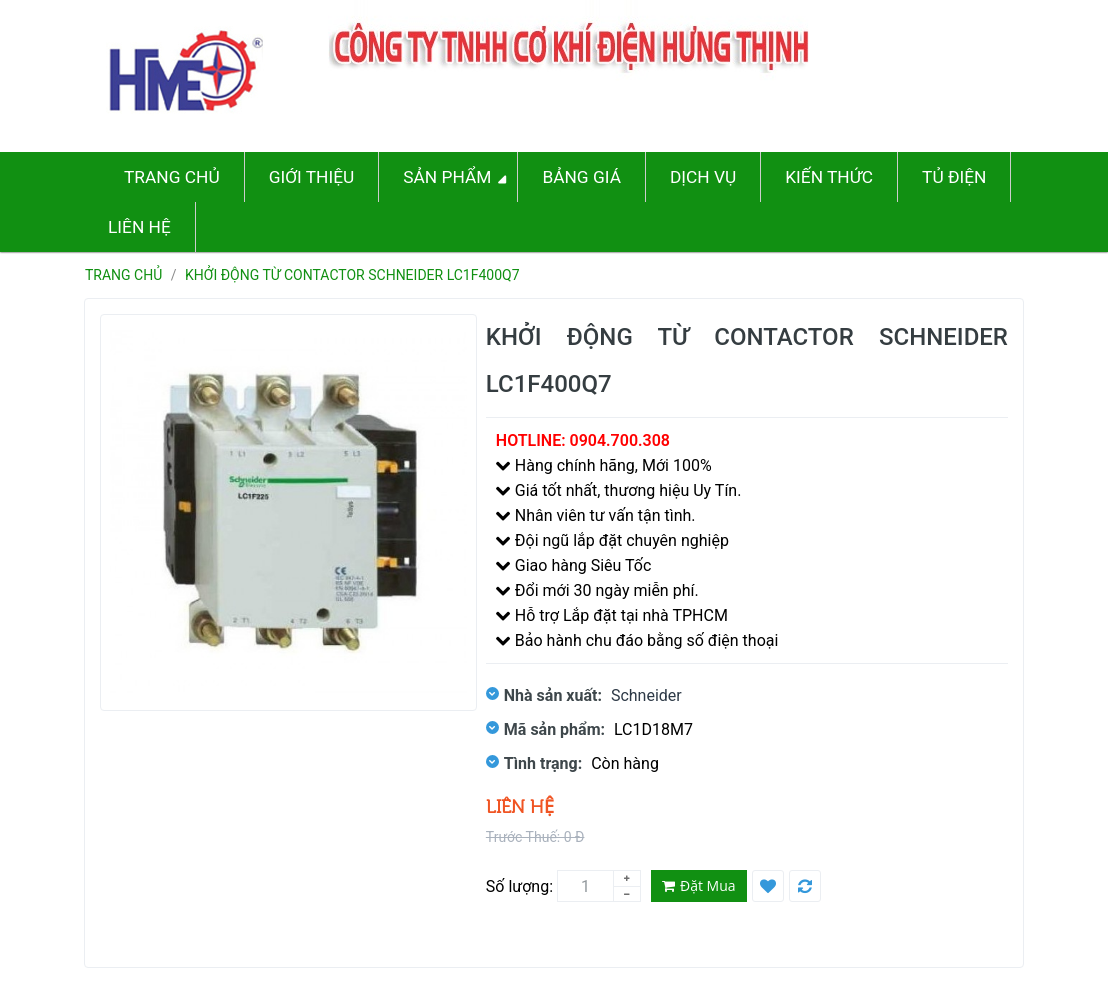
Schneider (646, 695)
